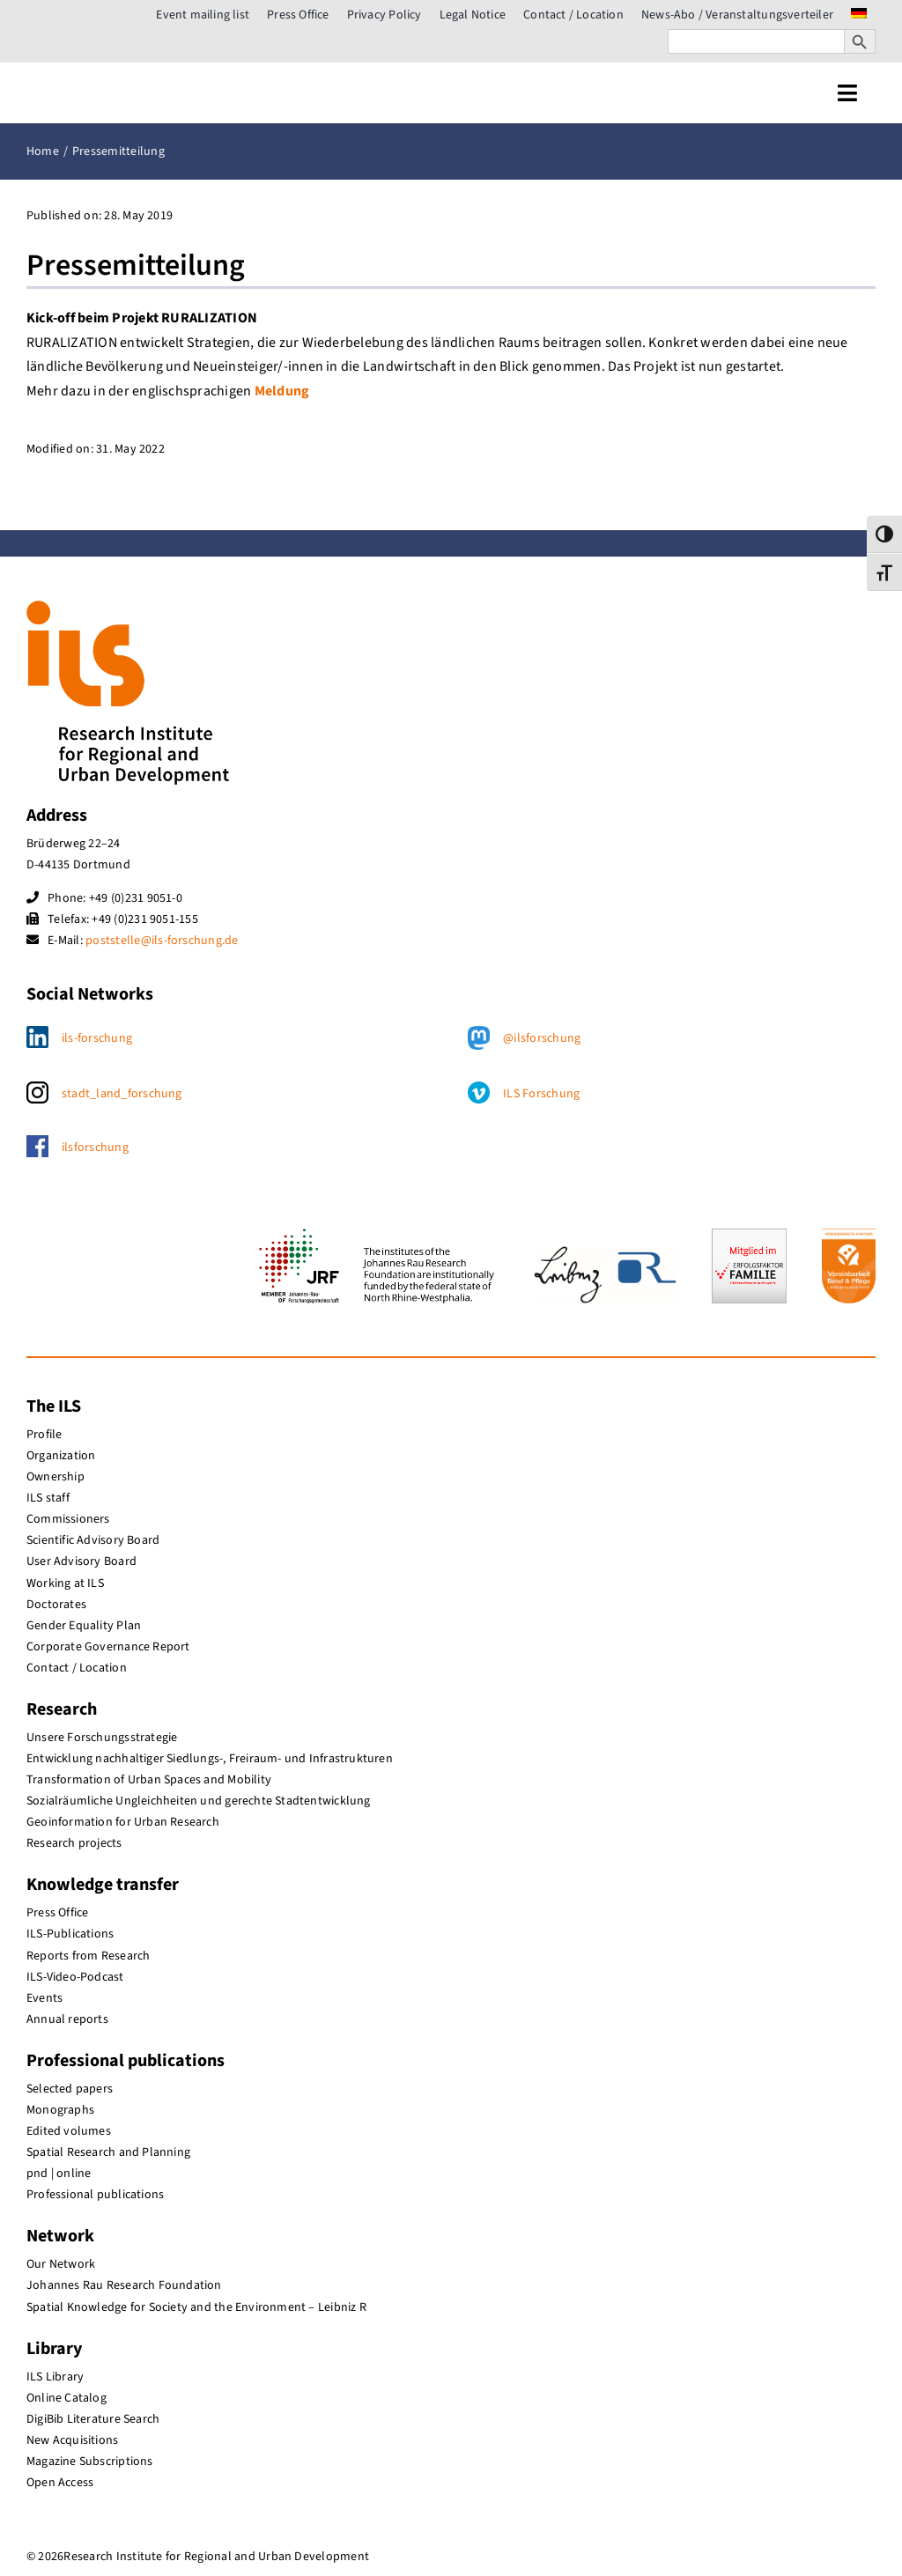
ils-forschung (97, 1038)
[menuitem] (859, 15)
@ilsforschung (541, 1038)
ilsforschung (95, 1147)
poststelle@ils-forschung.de (161, 940)
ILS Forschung (541, 1094)
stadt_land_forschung (122, 1094)
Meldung (282, 391)
